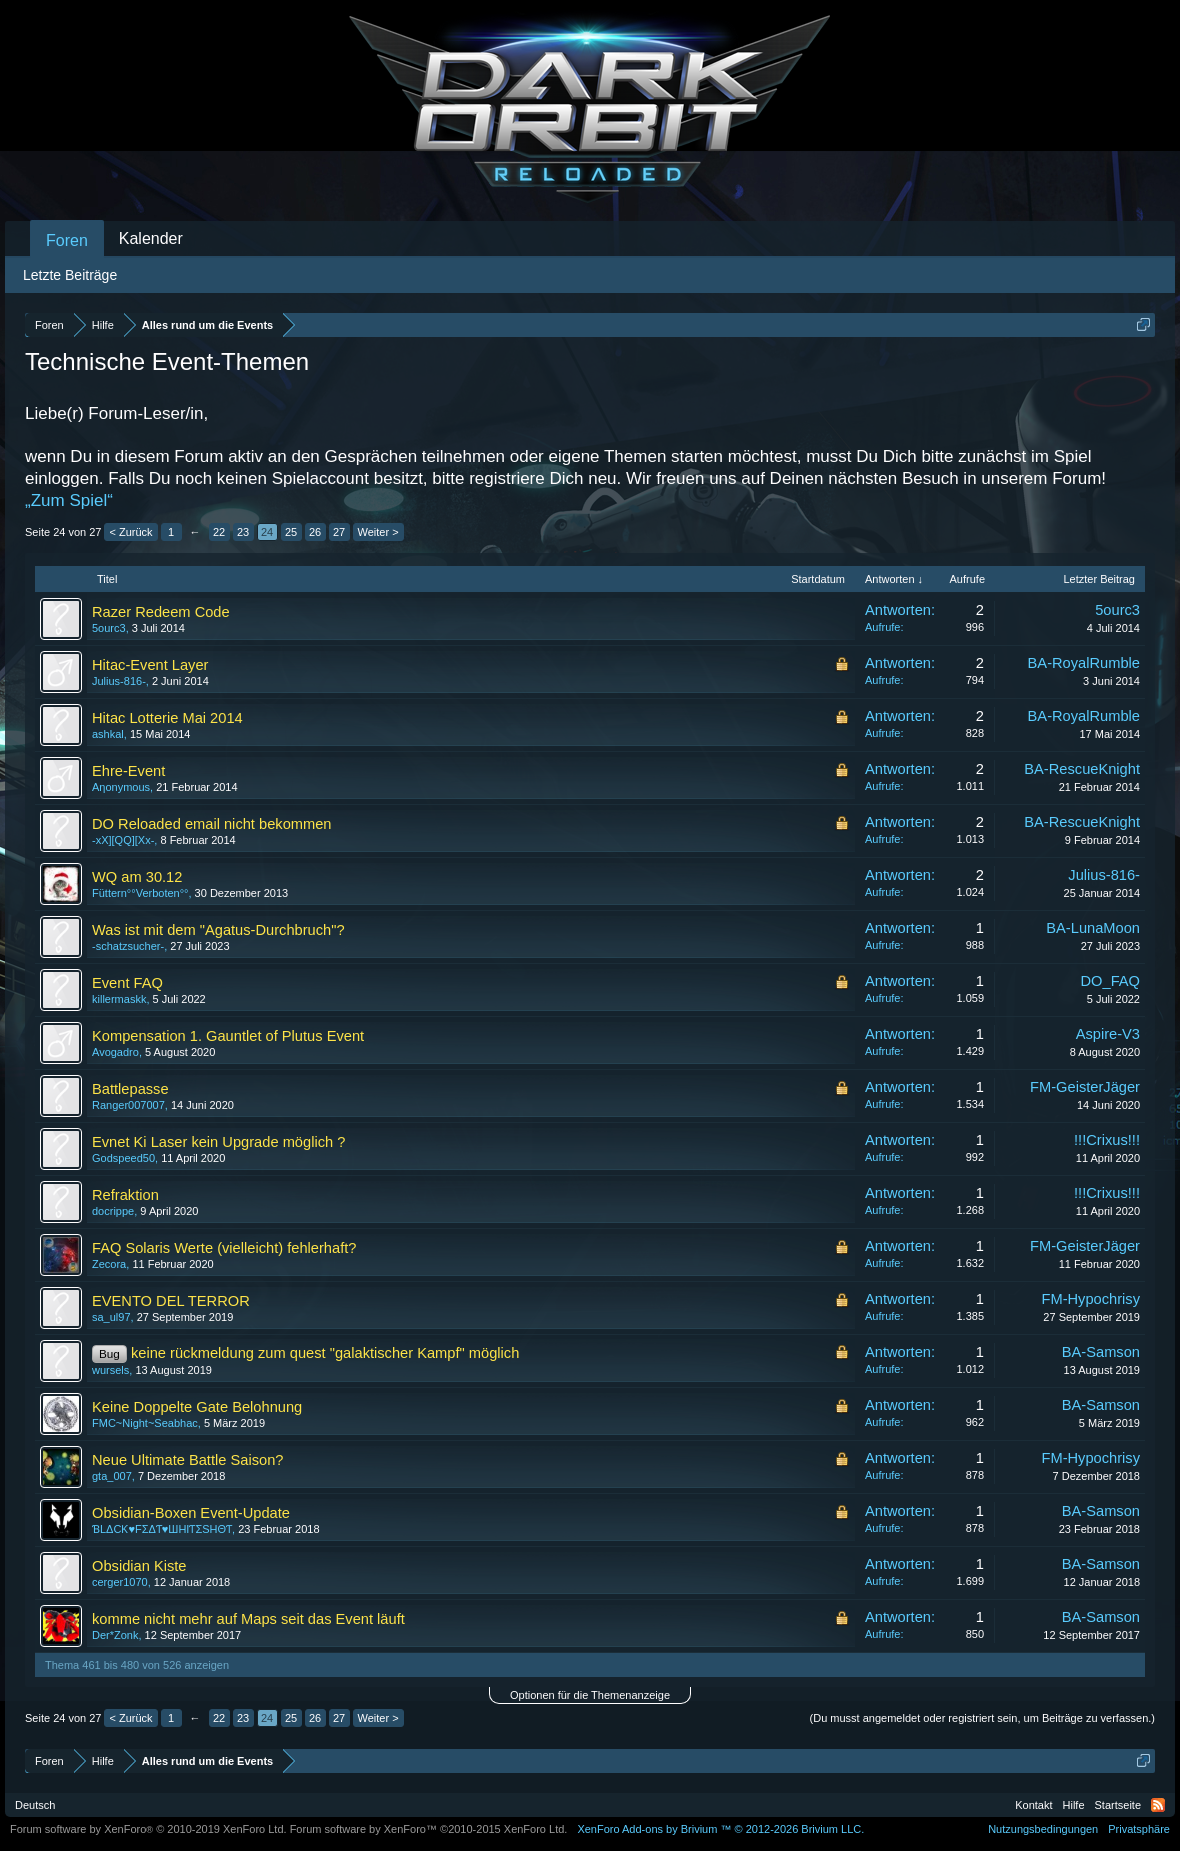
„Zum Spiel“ (69, 500)
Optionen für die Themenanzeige (590, 1695)
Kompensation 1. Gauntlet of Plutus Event (228, 1036)
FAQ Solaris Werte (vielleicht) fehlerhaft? (224, 1248)
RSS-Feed (1158, 1805)
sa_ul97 (111, 1317)
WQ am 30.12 (137, 877)
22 (219, 532)
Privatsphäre (1139, 1829)
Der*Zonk (115, 1635)
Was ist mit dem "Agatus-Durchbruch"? (218, 930)
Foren (67, 240)
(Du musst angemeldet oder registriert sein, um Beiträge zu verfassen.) (982, 1718)
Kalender (151, 238)
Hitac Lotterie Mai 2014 (167, 718)
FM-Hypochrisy (1090, 1299)
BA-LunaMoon (1093, 928)
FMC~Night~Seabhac (145, 1423)
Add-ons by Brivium (720, 1829)
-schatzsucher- (128, 946)
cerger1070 (120, 1582)
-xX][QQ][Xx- (123, 840)
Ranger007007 (128, 1105)
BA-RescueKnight (1082, 769)
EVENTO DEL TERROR (171, 1301)
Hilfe (1074, 1805)
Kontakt (1033, 1805)
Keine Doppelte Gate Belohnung (197, 1407)
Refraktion (125, 1195)
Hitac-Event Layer (150, 665)
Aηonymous (121, 787)
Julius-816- (119, 681)
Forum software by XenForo (148, 1829)
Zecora (109, 1264)
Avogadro (115, 1052)
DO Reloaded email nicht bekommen (212, 824)
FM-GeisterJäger (1085, 1087)
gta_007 (112, 1476)
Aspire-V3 (1108, 1034)
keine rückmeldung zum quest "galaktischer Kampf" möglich (325, 1353)
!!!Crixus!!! (1107, 1140)
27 (339, 532)
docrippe (113, 1211)
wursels (110, 1370)
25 (291, 532)
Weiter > (378, 532)
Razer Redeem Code (161, 612)
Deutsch (35, 1805)
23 (243, 532)
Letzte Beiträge (70, 275)
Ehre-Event (128, 771)
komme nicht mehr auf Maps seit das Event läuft (248, 1619)
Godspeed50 (123, 1158)
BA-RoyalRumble (1084, 663)
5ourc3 (109, 628)
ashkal (108, 734)
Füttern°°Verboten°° (140, 893)
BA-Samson (1101, 1352)
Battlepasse (130, 1089)
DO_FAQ (1110, 981)
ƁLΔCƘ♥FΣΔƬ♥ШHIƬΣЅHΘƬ (162, 1529)
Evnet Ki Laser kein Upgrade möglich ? (218, 1142)
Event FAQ (127, 983)
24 (267, 532)
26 (315, 532)
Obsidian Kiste (139, 1566)
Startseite (1118, 1805)
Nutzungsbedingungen (1043, 1829)
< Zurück (130, 532)
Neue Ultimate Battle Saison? (187, 1460)
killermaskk (119, 999)
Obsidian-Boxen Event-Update (191, 1513)
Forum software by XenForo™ (429, 1829)
